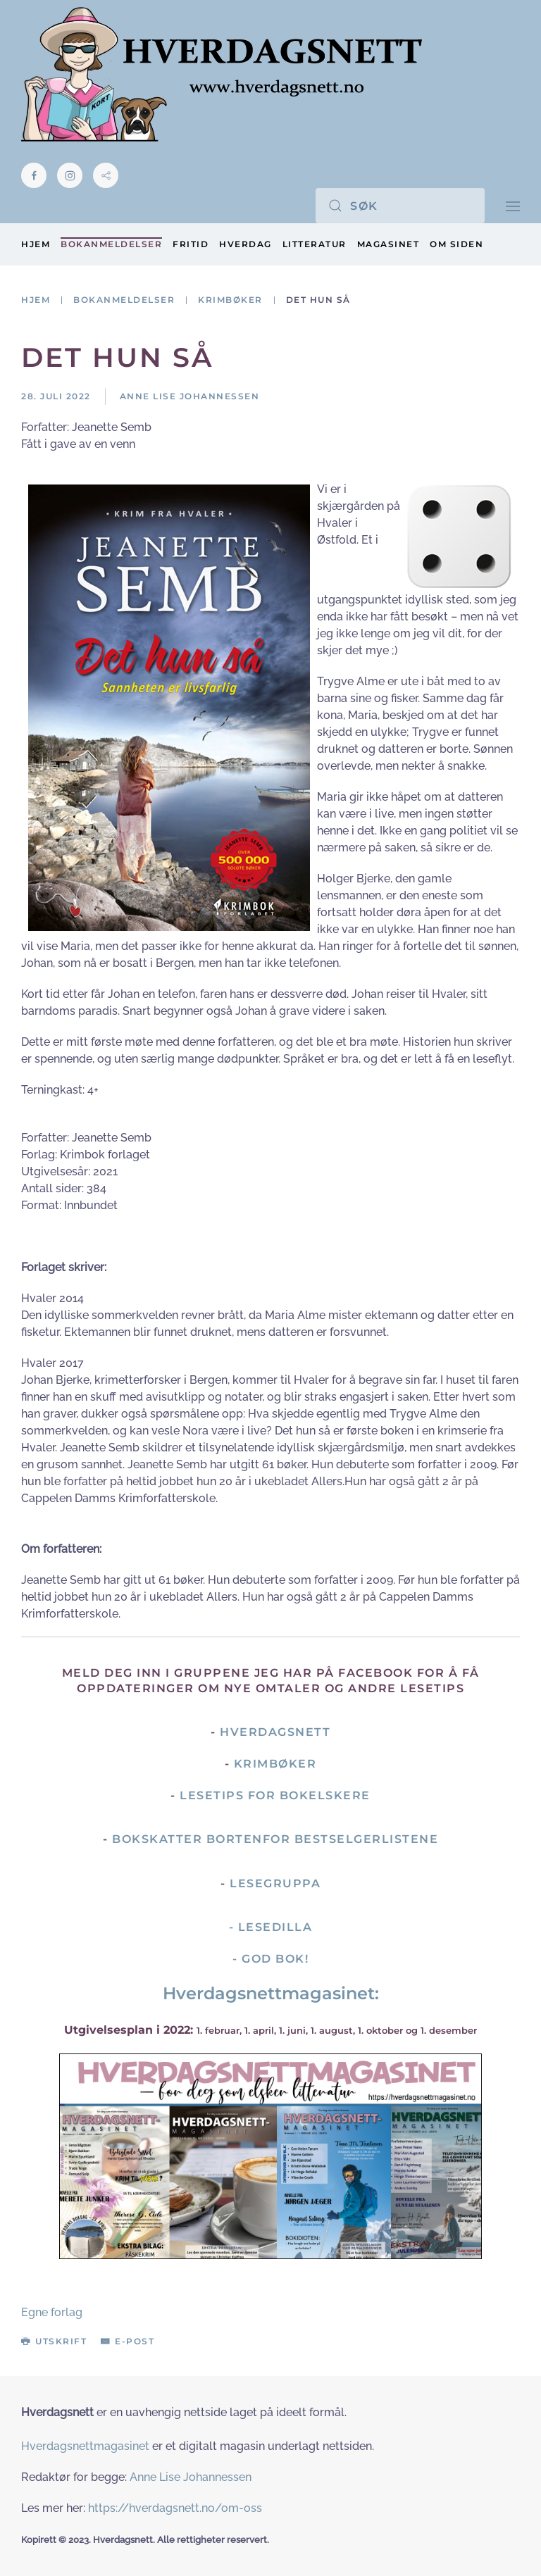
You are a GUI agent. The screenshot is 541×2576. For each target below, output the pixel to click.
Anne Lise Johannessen (190, 2477)
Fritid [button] (191, 244)
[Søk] (400, 205)
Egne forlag (51, 2312)
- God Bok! (270, 1958)
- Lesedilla (271, 1927)
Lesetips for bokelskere (275, 1795)
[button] (513, 205)
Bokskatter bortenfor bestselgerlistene (275, 1839)
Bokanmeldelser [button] (111, 244)
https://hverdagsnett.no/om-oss (175, 2508)
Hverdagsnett (275, 1732)
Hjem (35, 244)
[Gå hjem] (221, 74)
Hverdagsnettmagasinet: (271, 1993)
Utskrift (54, 2341)
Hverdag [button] (245, 244)
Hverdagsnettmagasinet (85, 2446)
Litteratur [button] (314, 244)
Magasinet (388, 244)
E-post (127, 2341)
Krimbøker (275, 1763)
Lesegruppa (275, 1883)
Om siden (456, 244)
